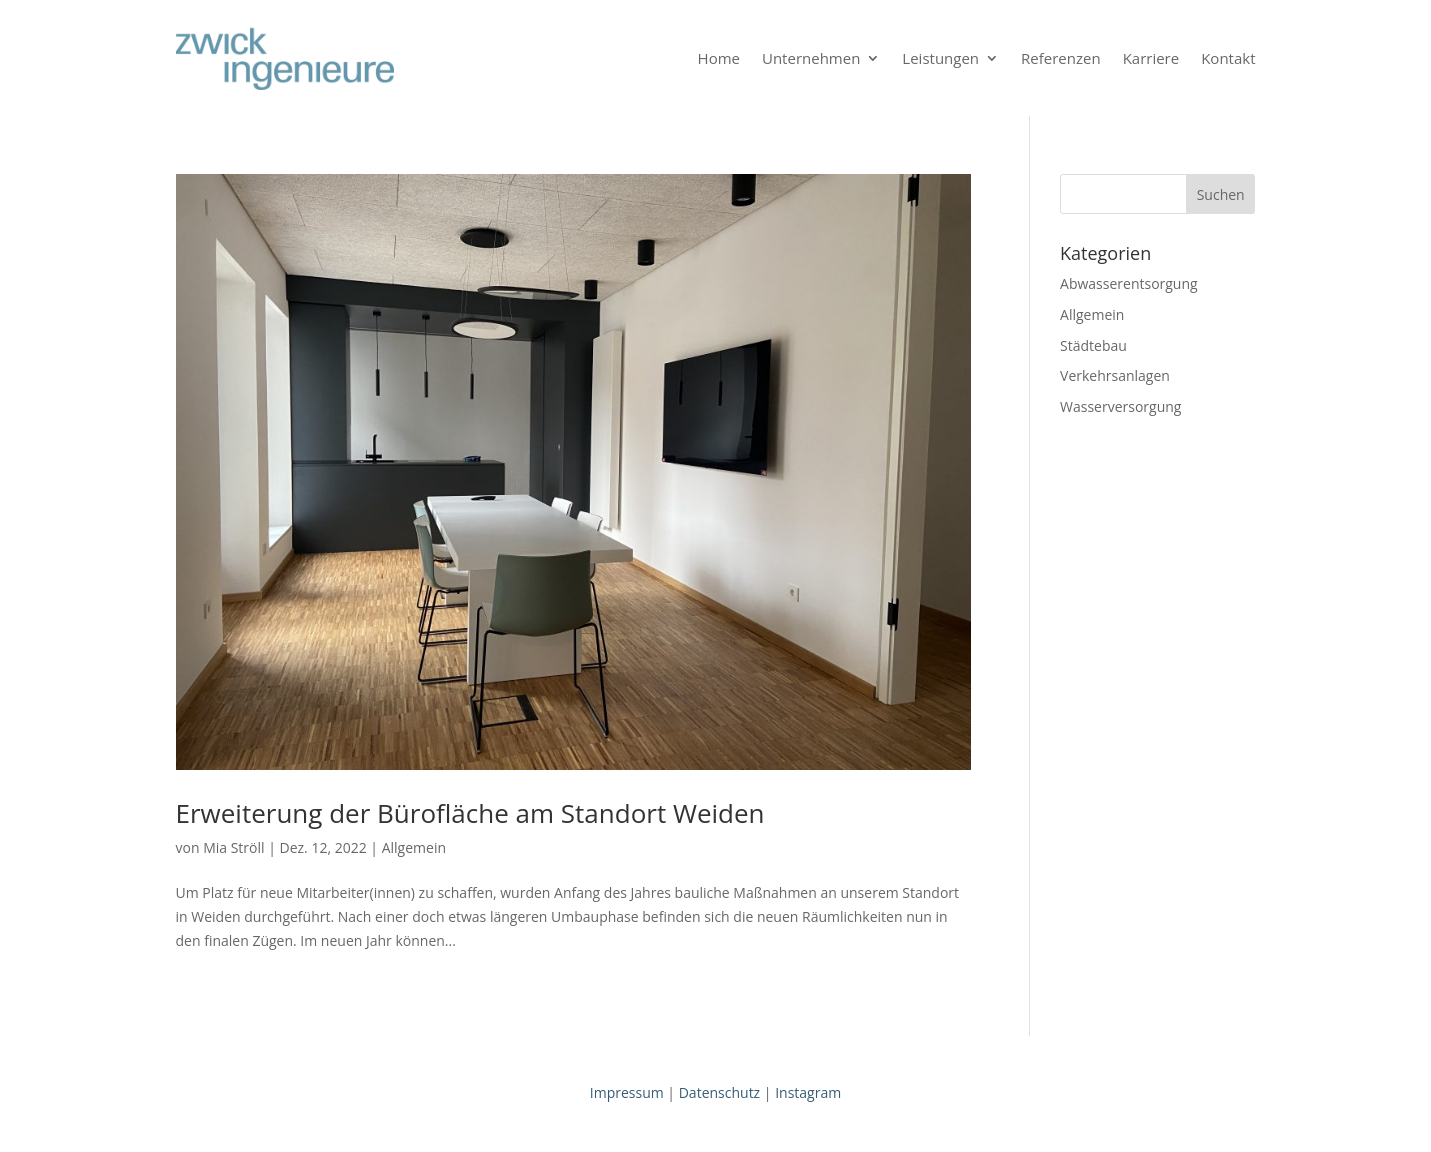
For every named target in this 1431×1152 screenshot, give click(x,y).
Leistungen (940, 58)
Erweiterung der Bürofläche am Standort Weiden (470, 813)
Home (719, 58)
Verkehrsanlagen (1115, 375)
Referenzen (1061, 58)
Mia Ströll (233, 847)
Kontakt (1228, 58)
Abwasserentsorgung (1129, 283)
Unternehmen (811, 58)
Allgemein (414, 847)
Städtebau (1093, 345)
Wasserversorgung (1120, 406)
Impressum (627, 1092)
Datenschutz (719, 1092)
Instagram (808, 1092)
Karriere (1151, 58)
